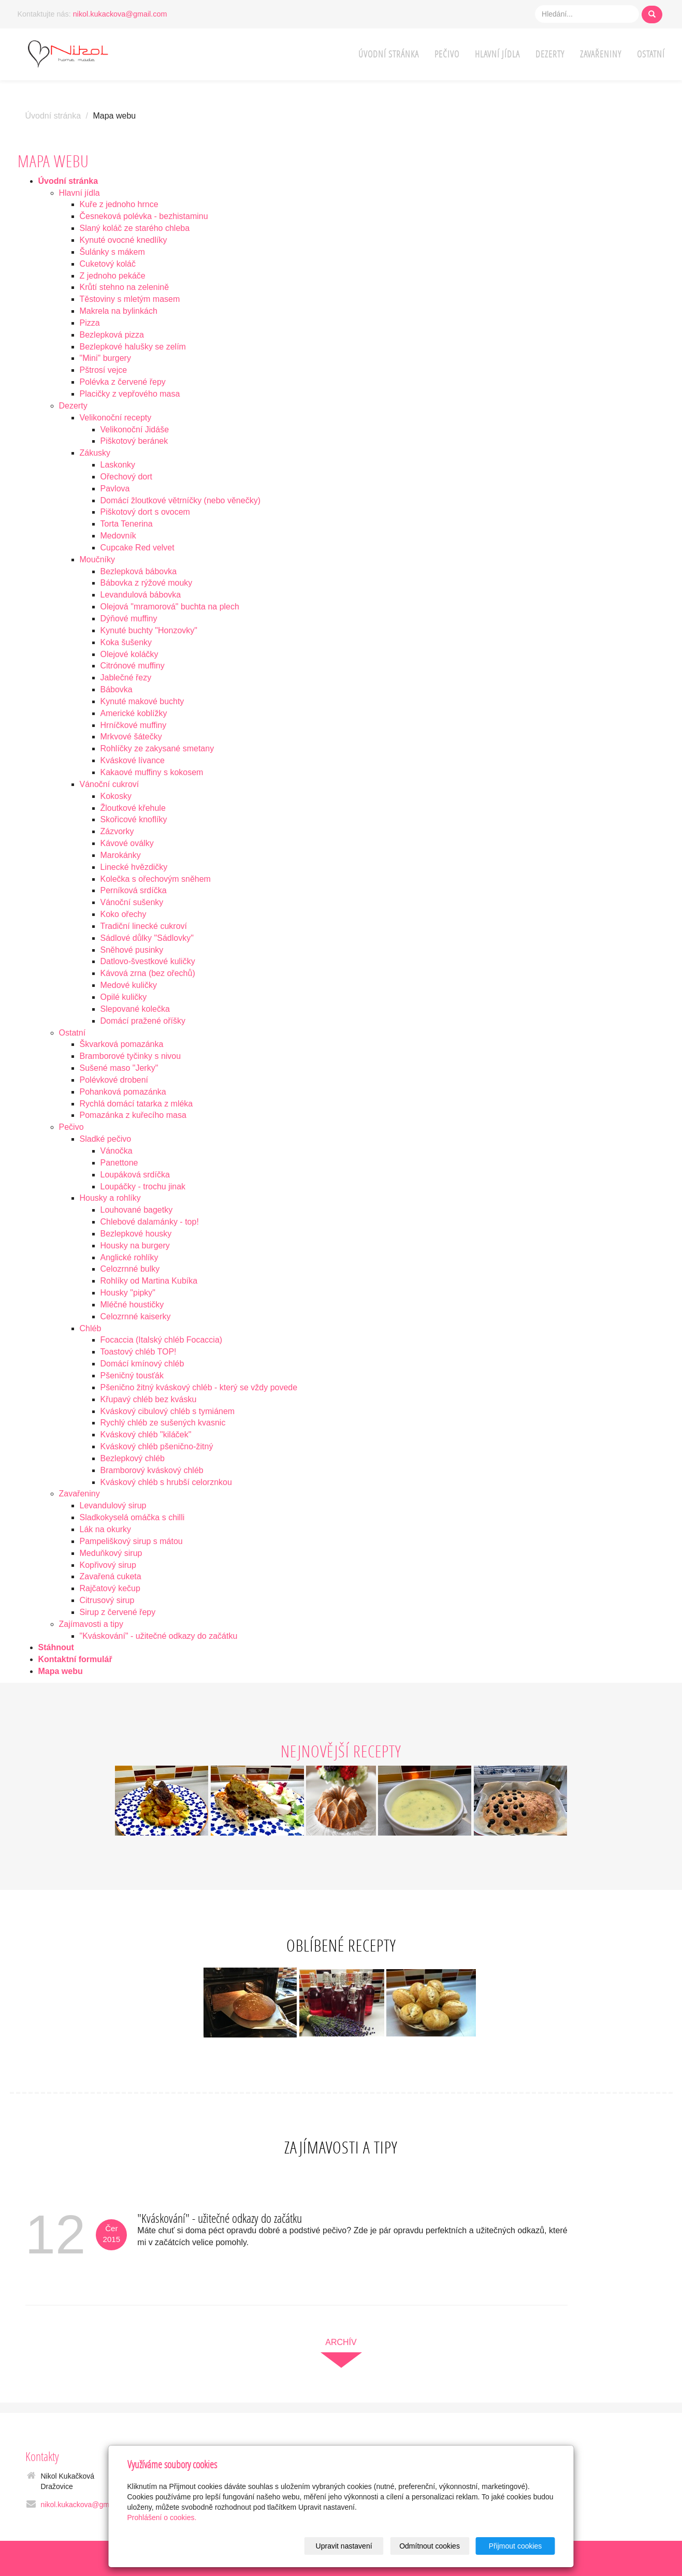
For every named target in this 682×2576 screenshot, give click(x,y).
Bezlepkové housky (136, 1233)
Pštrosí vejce (103, 370)
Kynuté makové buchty (142, 701)
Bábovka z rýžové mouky (146, 582)
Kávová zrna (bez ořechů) (147, 973)
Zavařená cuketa (110, 1576)
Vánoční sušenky (132, 902)
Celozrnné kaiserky (135, 1316)
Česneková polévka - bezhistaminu (144, 216)
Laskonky (118, 464)
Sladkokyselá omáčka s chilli (132, 1517)
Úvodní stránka (388, 54)
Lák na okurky (106, 1529)
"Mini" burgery (105, 358)
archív (340, 2342)
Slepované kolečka (135, 1009)
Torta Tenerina (126, 523)
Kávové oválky (127, 843)
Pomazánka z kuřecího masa (133, 1115)
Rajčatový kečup (110, 1588)
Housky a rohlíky (110, 1198)
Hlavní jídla (497, 54)
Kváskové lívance (132, 760)
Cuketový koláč (108, 263)
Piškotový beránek (134, 440)
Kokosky (116, 796)
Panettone (119, 1162)
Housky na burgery (135, 1245)
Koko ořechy (123, 914)
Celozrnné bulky (130, 1268)
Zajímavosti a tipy (91, 1624)
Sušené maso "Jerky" (119, 1068)
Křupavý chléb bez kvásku (148, 1399)
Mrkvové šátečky (131, 736)
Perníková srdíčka (133, 890)
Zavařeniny (600, 54)
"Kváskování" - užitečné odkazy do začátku (159, 1636)
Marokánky (120, 855)
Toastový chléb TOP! (138, 1351)
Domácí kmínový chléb (142, 1363)
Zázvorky (117, 831)
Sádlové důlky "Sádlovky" (147, 938)
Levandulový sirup (113, 1505)
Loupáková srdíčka (135, 1174)
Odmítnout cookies (429, 2546)
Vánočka (116, 1150)
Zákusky (95, 452)
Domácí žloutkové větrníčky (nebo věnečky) (180, 500)
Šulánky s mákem (112, 252)
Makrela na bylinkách (118, 311)
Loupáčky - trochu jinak (143, 1186)
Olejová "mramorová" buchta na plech (169, 606)
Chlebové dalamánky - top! (149, 1221)
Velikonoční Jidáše (134, 429)
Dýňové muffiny (128, 618)
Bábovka (116, 689)
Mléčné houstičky (132, 1304)
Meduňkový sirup (111, 1553)
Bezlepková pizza (112, 334)
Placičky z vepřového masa (130, 393)
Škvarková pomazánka (122, 1044)
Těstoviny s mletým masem (130, 299)
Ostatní (651, 54)
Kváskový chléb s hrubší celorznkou (166, 1482)
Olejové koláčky (129, 654)
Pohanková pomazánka (123, 1091)
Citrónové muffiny (132, 665)
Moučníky (97, 559)
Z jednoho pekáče (113, 275)
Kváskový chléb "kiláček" (146, 1434)
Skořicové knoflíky (133, 819)
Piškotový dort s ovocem (145, 511)
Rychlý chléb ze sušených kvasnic (163, 1422)
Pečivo (446, 54)
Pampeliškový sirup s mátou (131, 1541)
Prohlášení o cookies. (162, 2517)
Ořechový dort (126, 476)
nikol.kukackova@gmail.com (120, 14)
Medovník (118, 535)
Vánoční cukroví (109, 784)
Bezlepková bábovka (138, 571)
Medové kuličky (128, 985)
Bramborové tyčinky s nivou (130, 1056)
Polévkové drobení (114, 1079)
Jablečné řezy (126, 677)
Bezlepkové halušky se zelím (133, 346)
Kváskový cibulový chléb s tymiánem (167, 1411)
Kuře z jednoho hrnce (119, 204)
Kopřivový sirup (108, 1565)
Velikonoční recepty (116, 417)
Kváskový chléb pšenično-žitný (156, 1446)
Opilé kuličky (123, 997)
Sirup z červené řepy (118, 1612)
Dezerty (549, 54)
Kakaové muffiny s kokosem (152, 772)
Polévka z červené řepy (123, 381)
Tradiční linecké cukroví (143, 926)
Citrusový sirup (107, 1600)
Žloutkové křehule (133, 808)
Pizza (90, 322)
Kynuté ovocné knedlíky (123, 240)
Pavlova (115, 488)
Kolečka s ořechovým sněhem (155, 879)
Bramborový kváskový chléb (152, 1470)
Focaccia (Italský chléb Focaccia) (161, 1339)
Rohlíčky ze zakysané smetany (157, 748)
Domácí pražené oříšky (143, 1020)
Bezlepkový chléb (132, 1458)
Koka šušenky (126, 642)
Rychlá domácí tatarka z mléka (136, 1103)
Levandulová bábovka (140, 594)
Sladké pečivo (106, 1138)
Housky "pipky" (128, 1292)
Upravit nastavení (344, 2546)
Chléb (90, 1328)
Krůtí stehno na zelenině (124, 287)
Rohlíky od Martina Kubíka (149, 1280)
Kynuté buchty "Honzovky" (148, 630)
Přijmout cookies (515, 2546)
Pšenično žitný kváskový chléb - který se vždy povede (199, 1387)
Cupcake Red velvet (137, 547)
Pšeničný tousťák (132, 1375)
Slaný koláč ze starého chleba (135, 228)
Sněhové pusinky (132, 949)
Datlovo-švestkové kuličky (147, 961)
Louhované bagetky (136, 1209)
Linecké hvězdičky (134, 867)
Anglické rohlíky (129, 1257)
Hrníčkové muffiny (133, 725)
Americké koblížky (133, 713)
